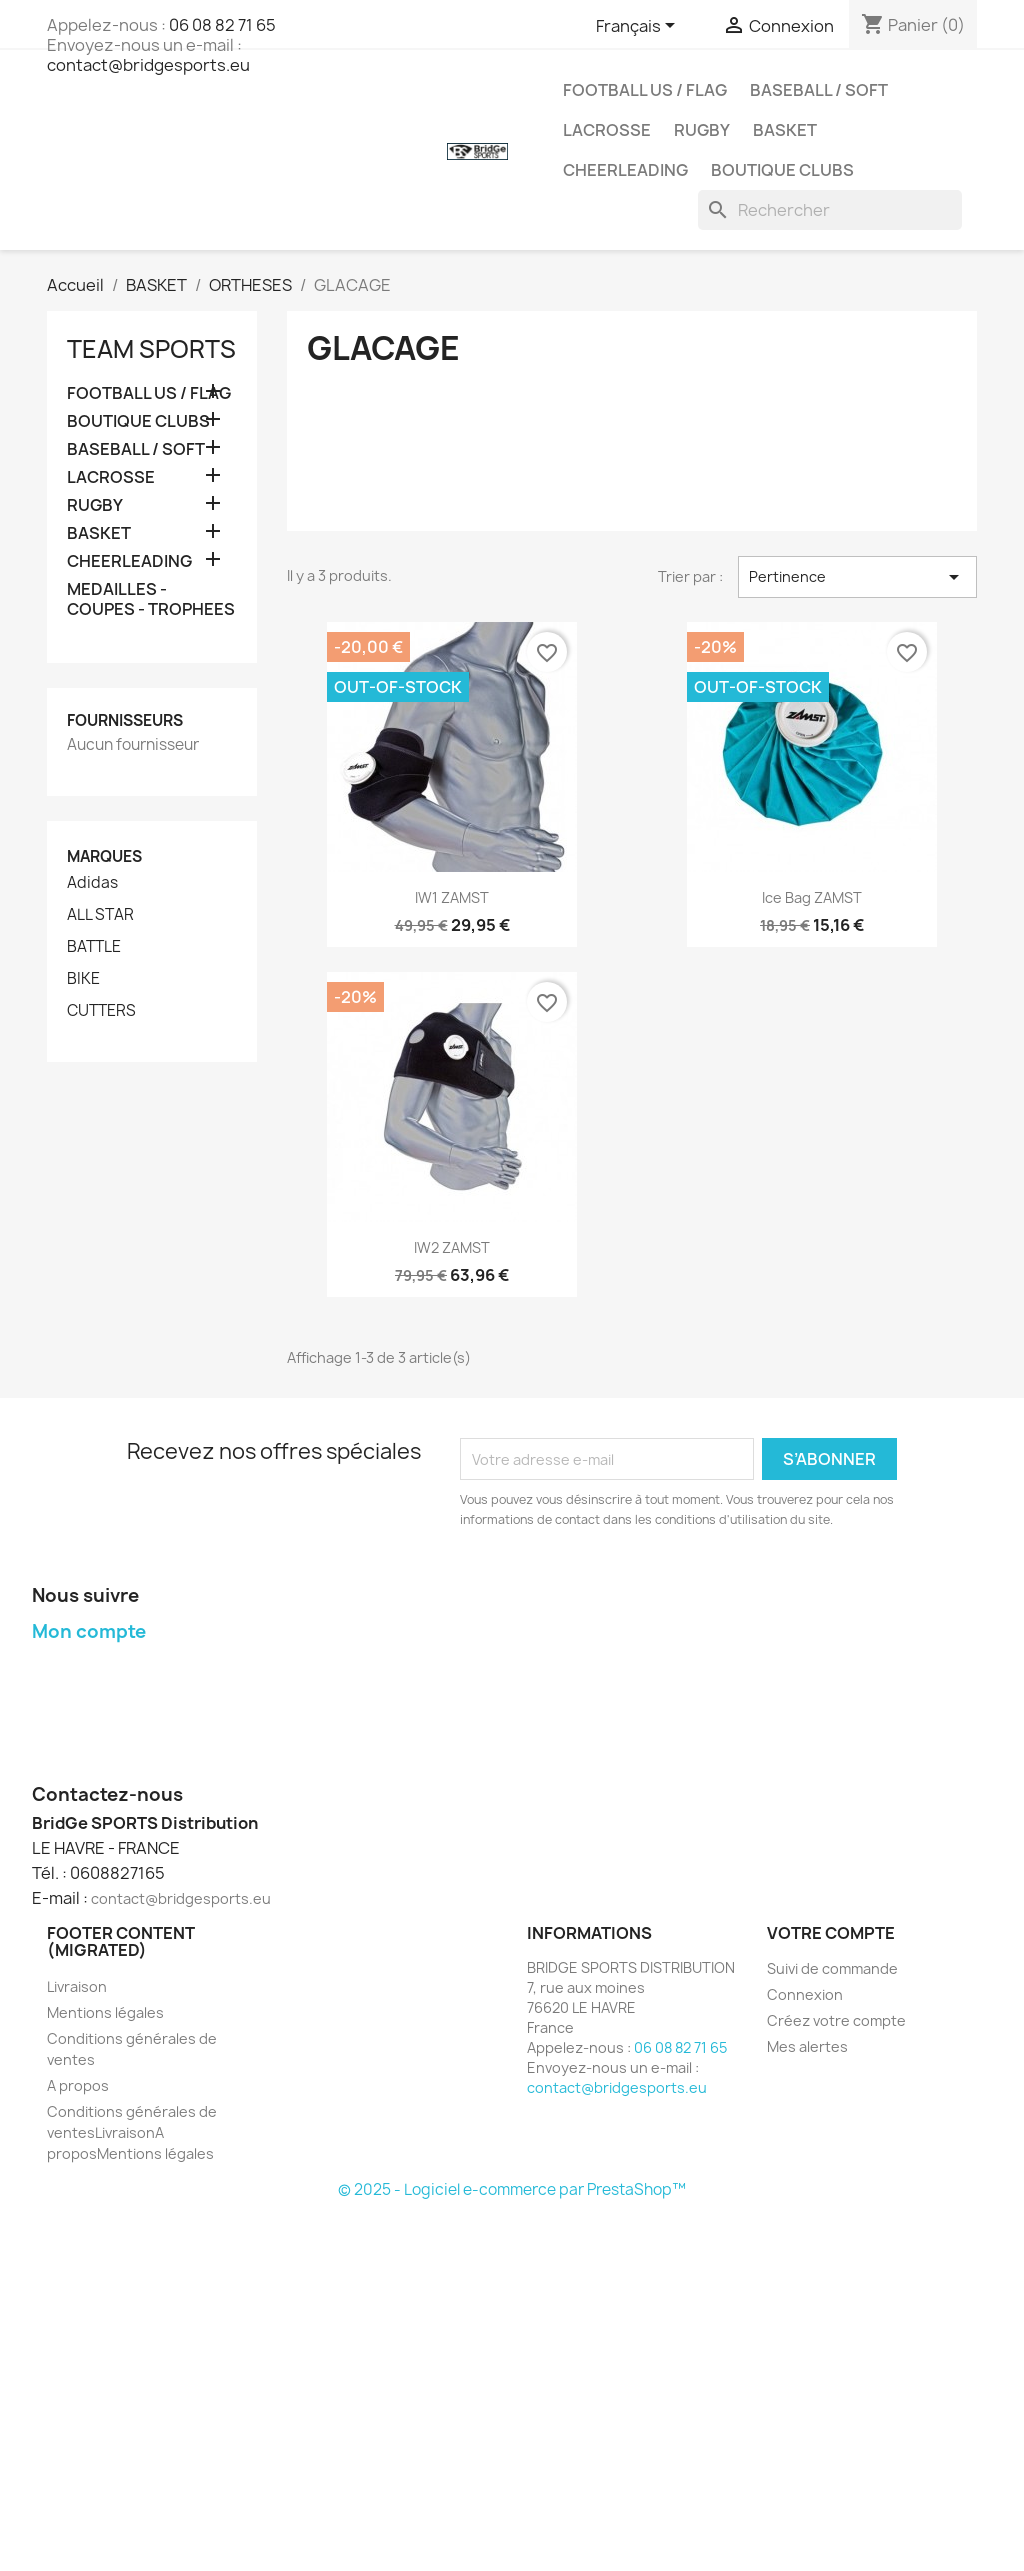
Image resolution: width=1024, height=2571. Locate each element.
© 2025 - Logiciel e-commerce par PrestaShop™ (512, 2189)
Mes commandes (90, 1669)
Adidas (92, 883)
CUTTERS (101, 1011)
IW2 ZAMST (452, 1247)
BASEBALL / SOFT (819, 90)
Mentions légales (105, 2012)
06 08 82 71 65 (222, 25)
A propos (78, 2085)
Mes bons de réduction (111, 1769)
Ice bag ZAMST (812, 897)
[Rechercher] (830, 210)
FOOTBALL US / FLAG (645, 90)
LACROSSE (607, 130)
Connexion (805, 1994)
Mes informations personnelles (138, 1744)
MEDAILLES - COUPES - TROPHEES (151, 599)
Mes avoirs (68, 1694)
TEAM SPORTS (151, 349)
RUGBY (702, 130)
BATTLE (94, 947)
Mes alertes (807, 2046)
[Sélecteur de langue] (639, 27)
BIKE (83, 979)
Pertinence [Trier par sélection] (857, 577)
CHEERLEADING (625, 170)
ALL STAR (100, 915)
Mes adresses (80, 1719)
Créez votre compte (836, 2020)
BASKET (785, 130)
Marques (104, 856)
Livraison (77, 1986)
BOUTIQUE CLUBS (782, 170)
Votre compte (831, 1933)
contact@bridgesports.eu (148, 65)
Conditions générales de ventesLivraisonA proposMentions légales (132, 2132)
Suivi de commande (832, 1968)
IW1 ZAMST (452, 897)
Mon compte (89, 1631)
